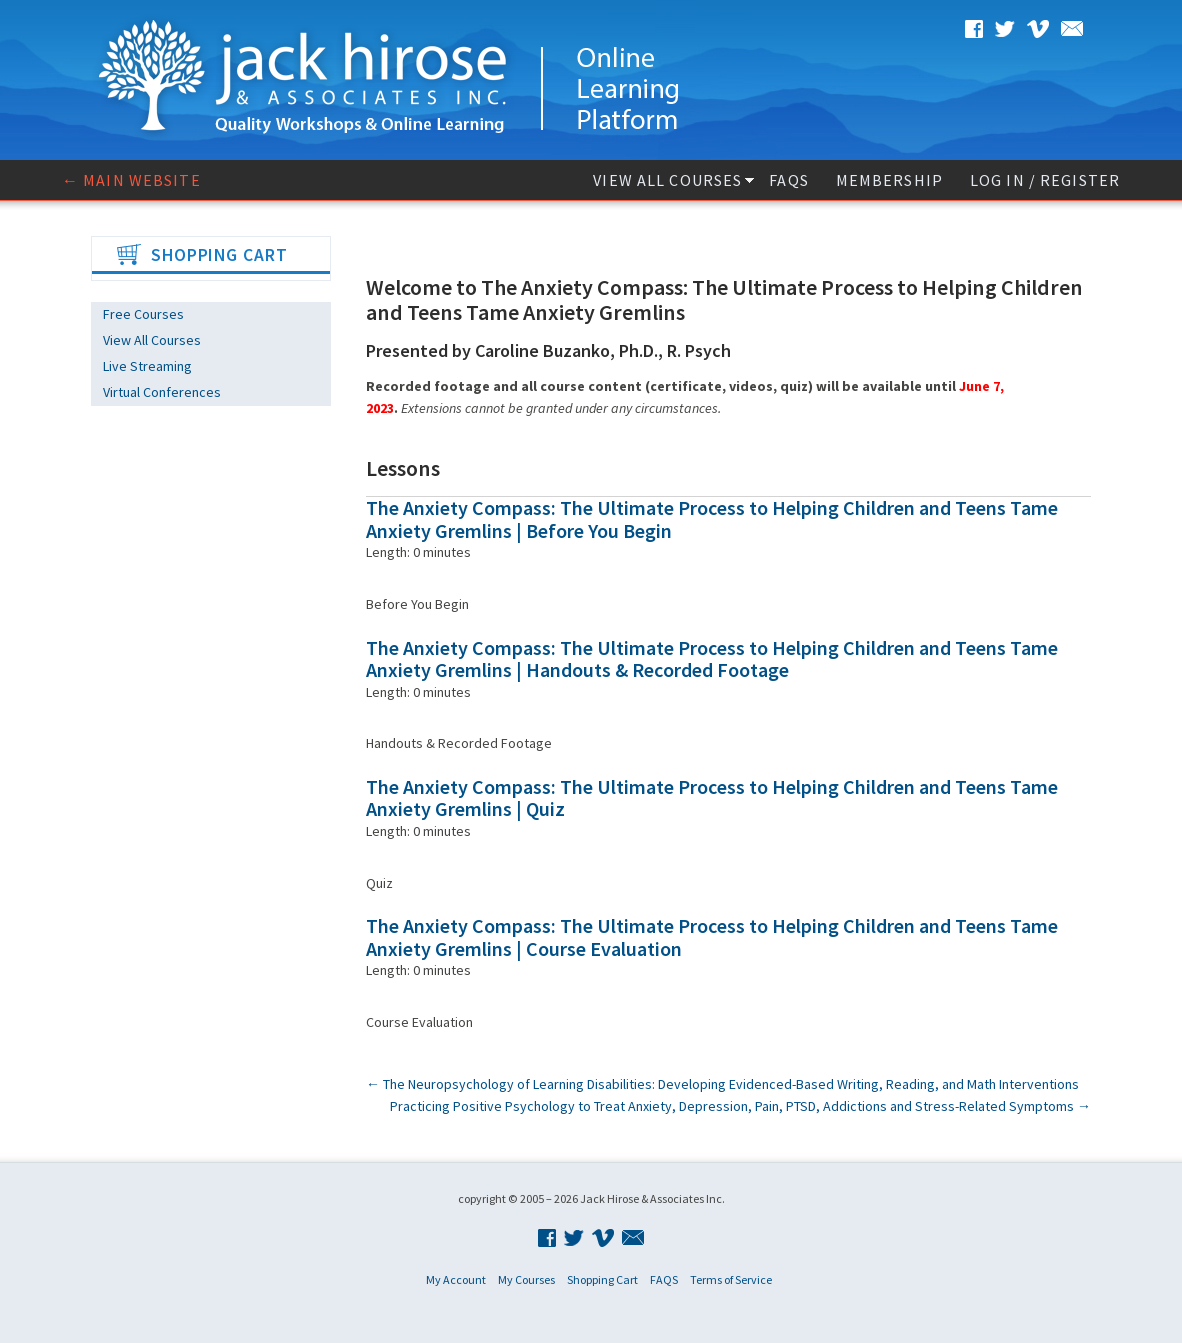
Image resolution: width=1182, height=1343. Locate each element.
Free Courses (143, 314)
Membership (889, 180)
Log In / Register (1045, 180)
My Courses (526, 1279)
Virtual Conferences (162, 392)
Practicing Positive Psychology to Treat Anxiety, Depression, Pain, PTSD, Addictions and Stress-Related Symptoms (740, 1106)
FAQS (788, 180)
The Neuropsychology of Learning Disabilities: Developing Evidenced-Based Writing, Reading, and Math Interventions (722, 1084)
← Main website (131, 180)
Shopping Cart (602, 1279)
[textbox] (728, 431)
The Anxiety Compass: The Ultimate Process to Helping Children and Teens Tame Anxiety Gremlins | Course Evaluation (712, 937)
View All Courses (667, 180)
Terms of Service (731, 1279)
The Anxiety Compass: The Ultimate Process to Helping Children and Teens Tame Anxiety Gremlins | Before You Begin (712, 519)
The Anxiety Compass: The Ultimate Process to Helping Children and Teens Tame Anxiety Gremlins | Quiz (712, 798)
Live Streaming (147, 366)
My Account (456, 1279)
